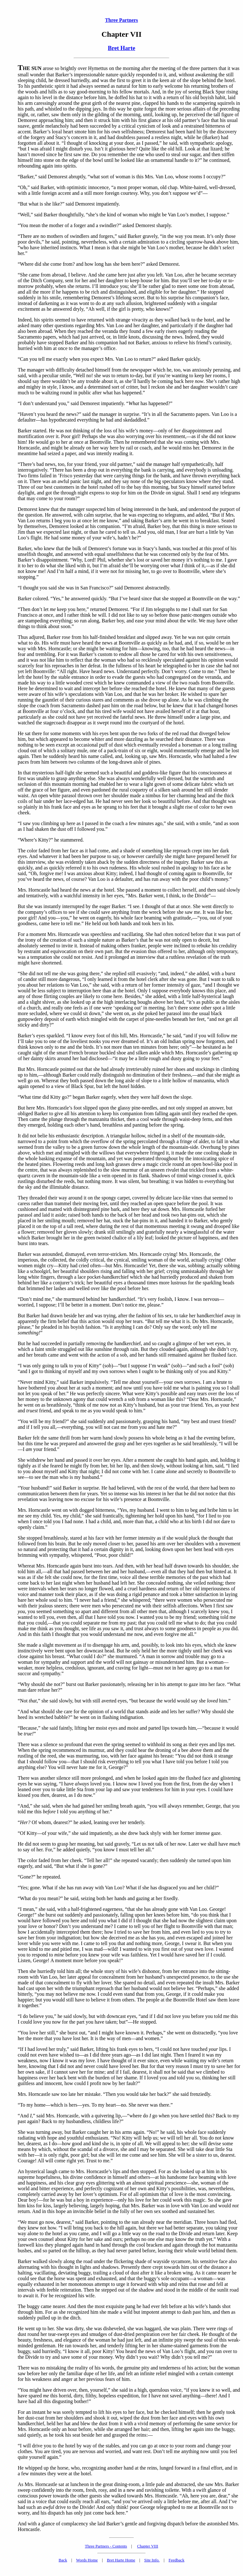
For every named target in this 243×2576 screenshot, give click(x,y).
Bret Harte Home (121, 2560)
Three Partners (121, 20)
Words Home (87, 2560)
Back (63, 2560)
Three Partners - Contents (106, 2546)
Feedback (176, 2560)
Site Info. (151, 2560)
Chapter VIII (147, 2546)
